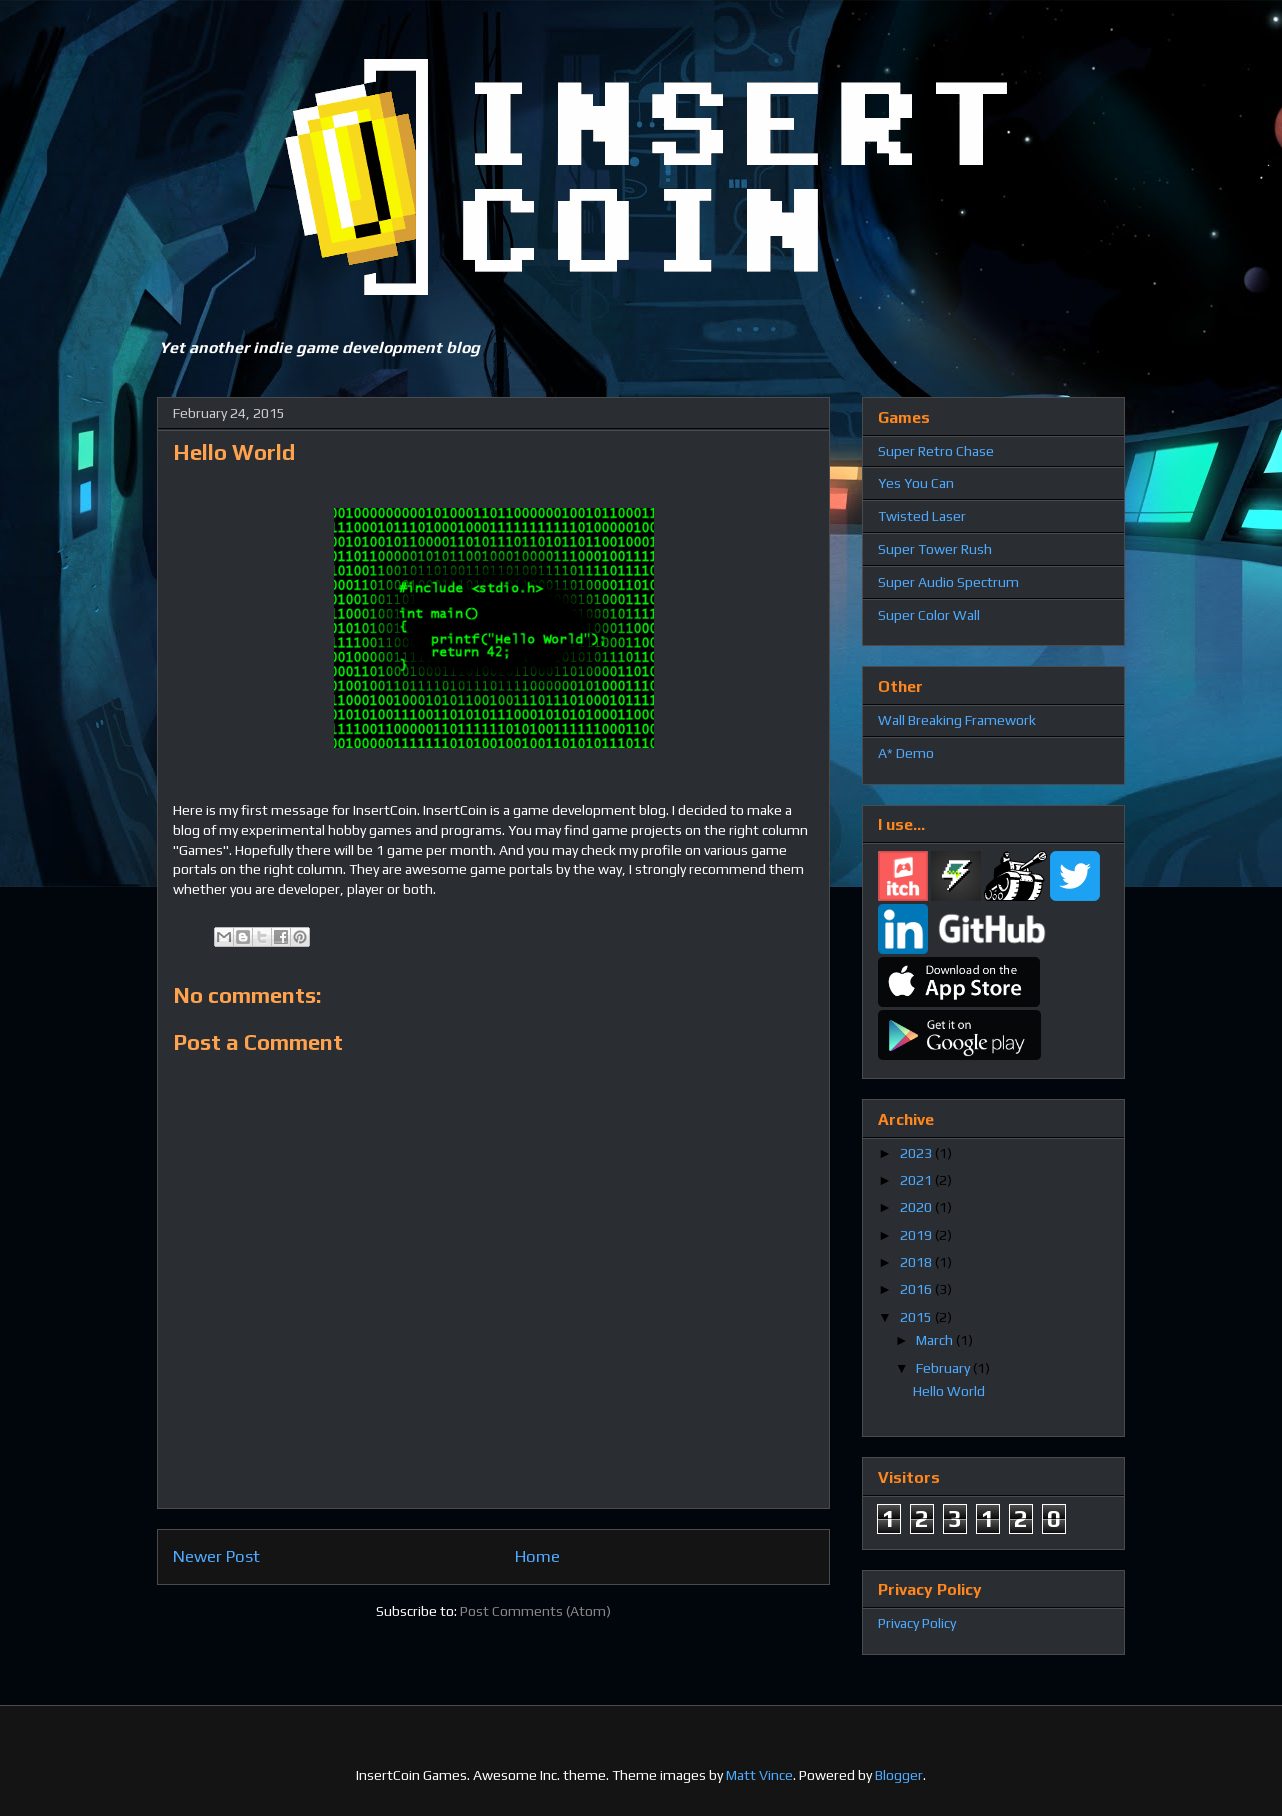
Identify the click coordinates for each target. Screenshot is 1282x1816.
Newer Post (216, 1556)
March (936, 1340)
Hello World (949, 1391)
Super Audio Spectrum (948, 582)
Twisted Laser (922, 516)
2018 (917, 1262)
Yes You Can (916, 483)
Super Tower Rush (935, 549)
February (944, 1368)
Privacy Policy (917, 1623)
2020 (917, 1207)
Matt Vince (759, 1775)
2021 (917, 1180)
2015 (917, 1317)
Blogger (899, 1775)
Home (537, 1556)
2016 (917, 1289)
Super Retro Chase (936, 451)
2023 (917, 1153)
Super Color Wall (929, 615)
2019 (917, 1235)
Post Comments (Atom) (535, 1611)
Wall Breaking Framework (957, 720)
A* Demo (906, 753)
